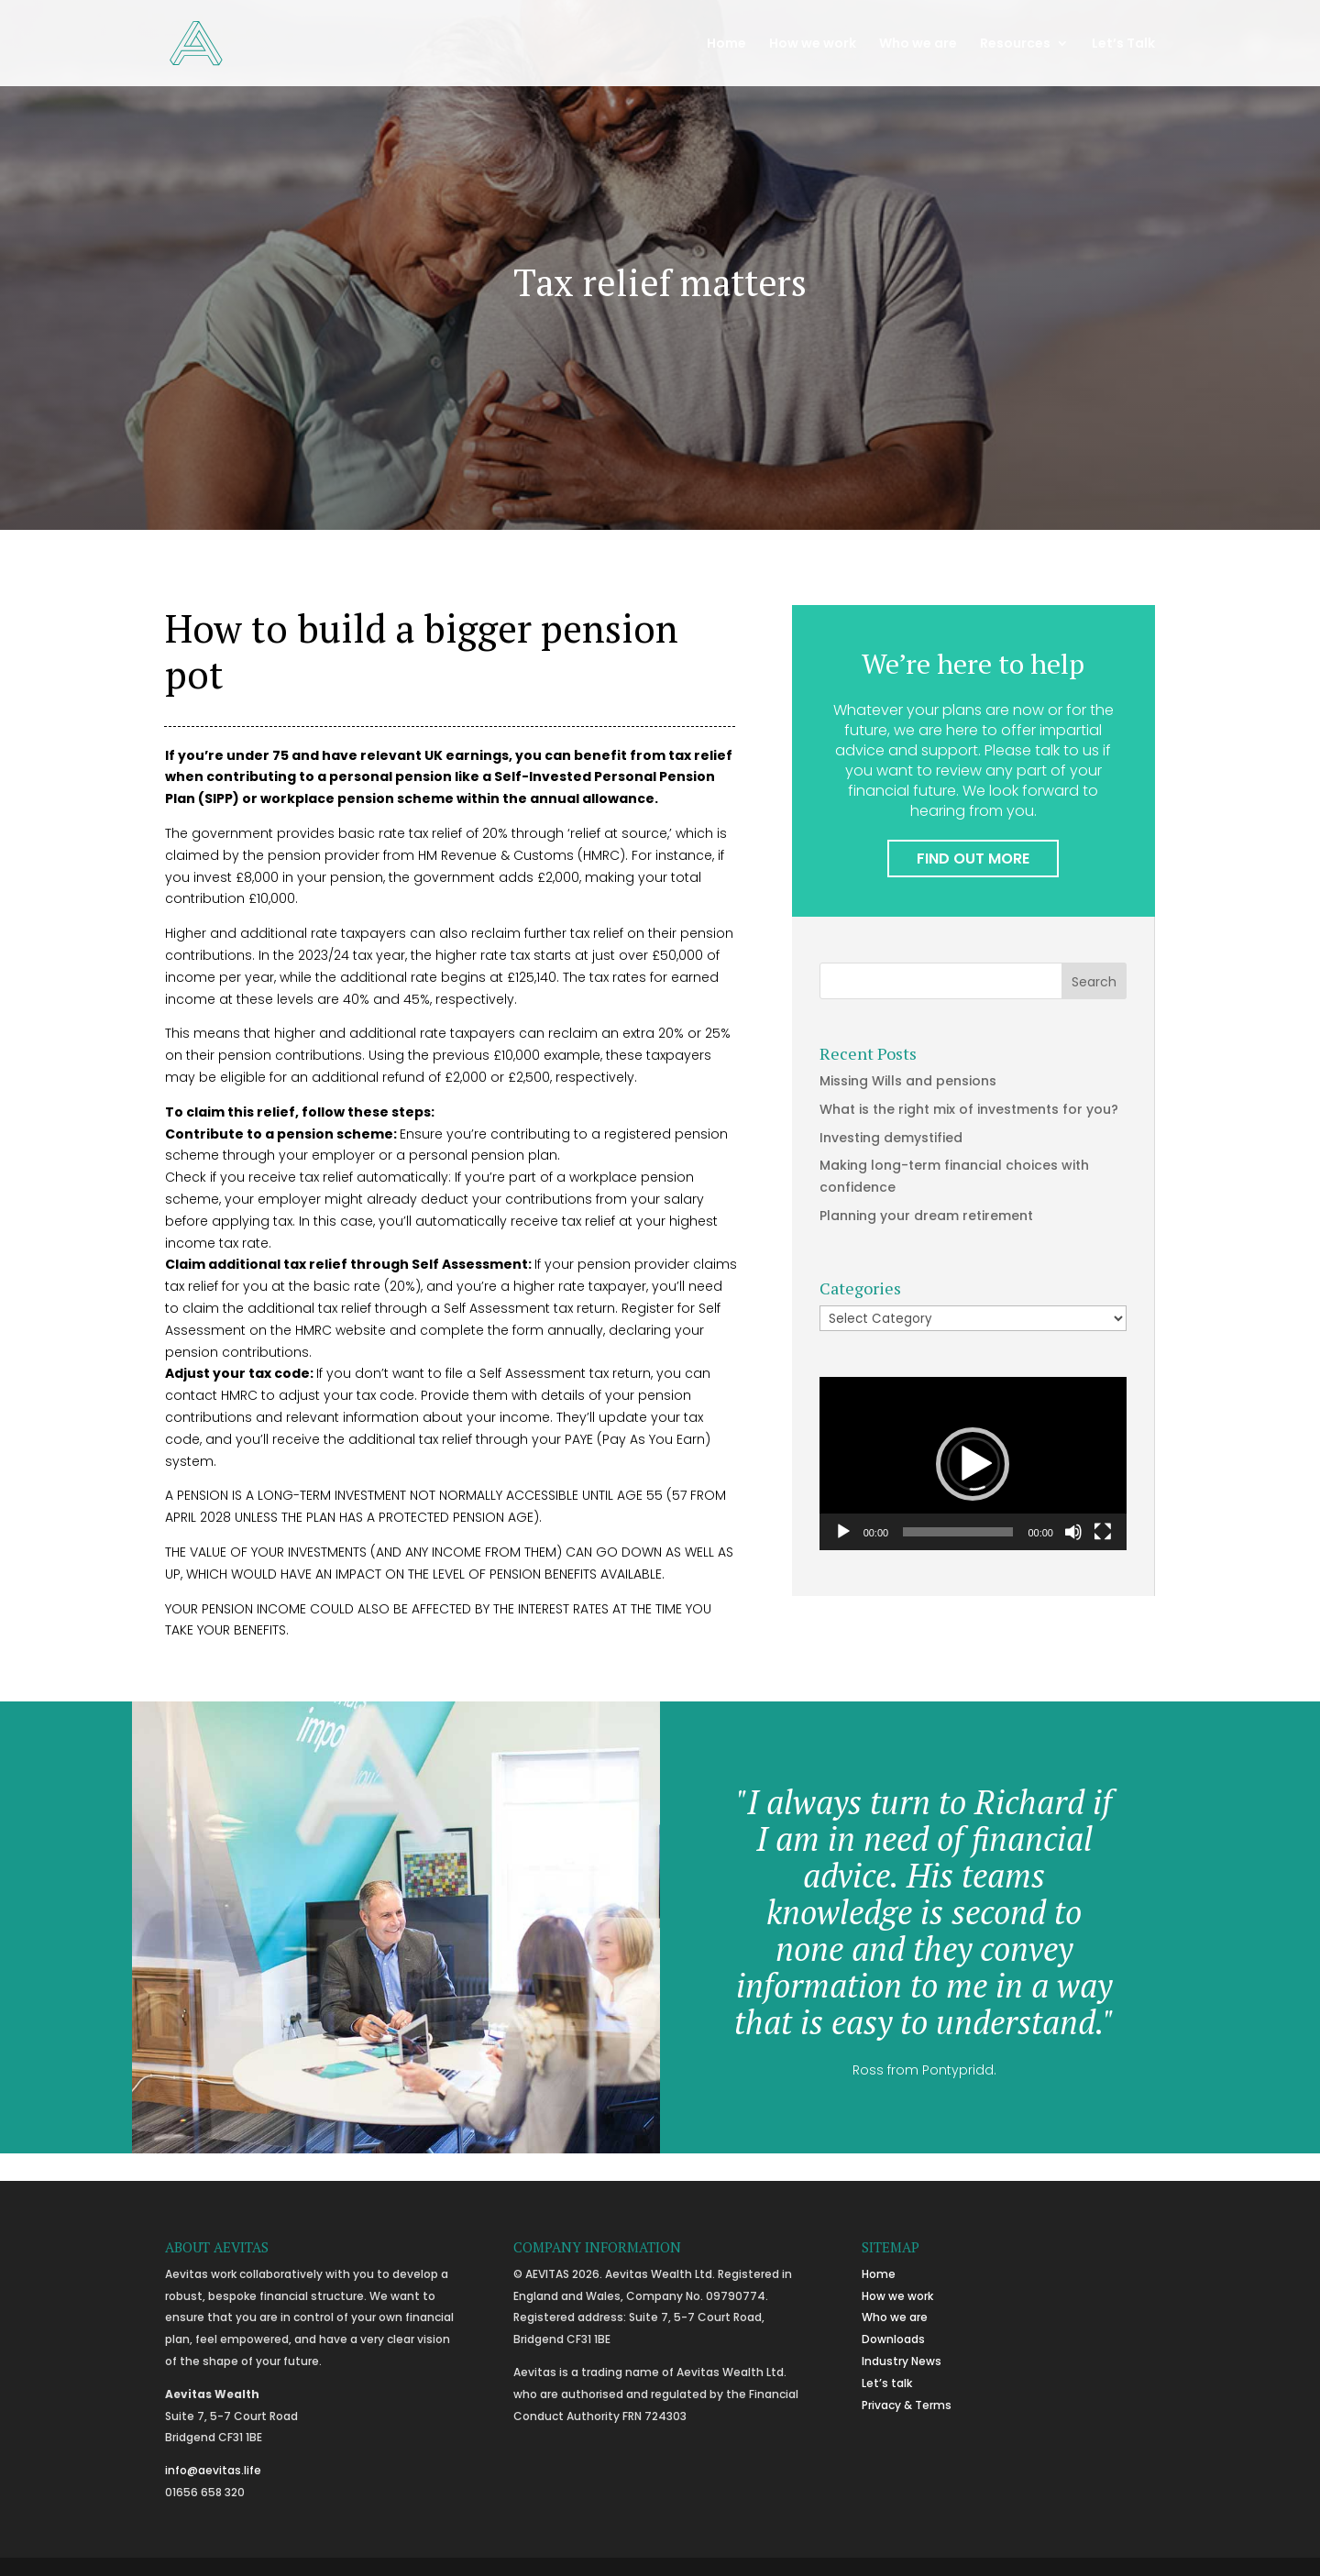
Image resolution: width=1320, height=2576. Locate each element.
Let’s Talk (1123, 44)
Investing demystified (891, 1137)
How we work (812, 44)
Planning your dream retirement (926, 1215)
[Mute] (1073, 1532)
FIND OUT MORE (973, 858)
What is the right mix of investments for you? (969, 1109)
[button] (972, 1464)
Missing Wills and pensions (908, 1081)
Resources (1015, 44)
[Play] (843, 1532)
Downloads (893, 2339)
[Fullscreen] (1103, 1532)
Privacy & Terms (907, 2405)
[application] (973, 1463)
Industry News (901, 2361)
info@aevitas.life (213, 2470)
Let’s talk (887, 2383)
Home (726, 44)
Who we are (918, 44)
